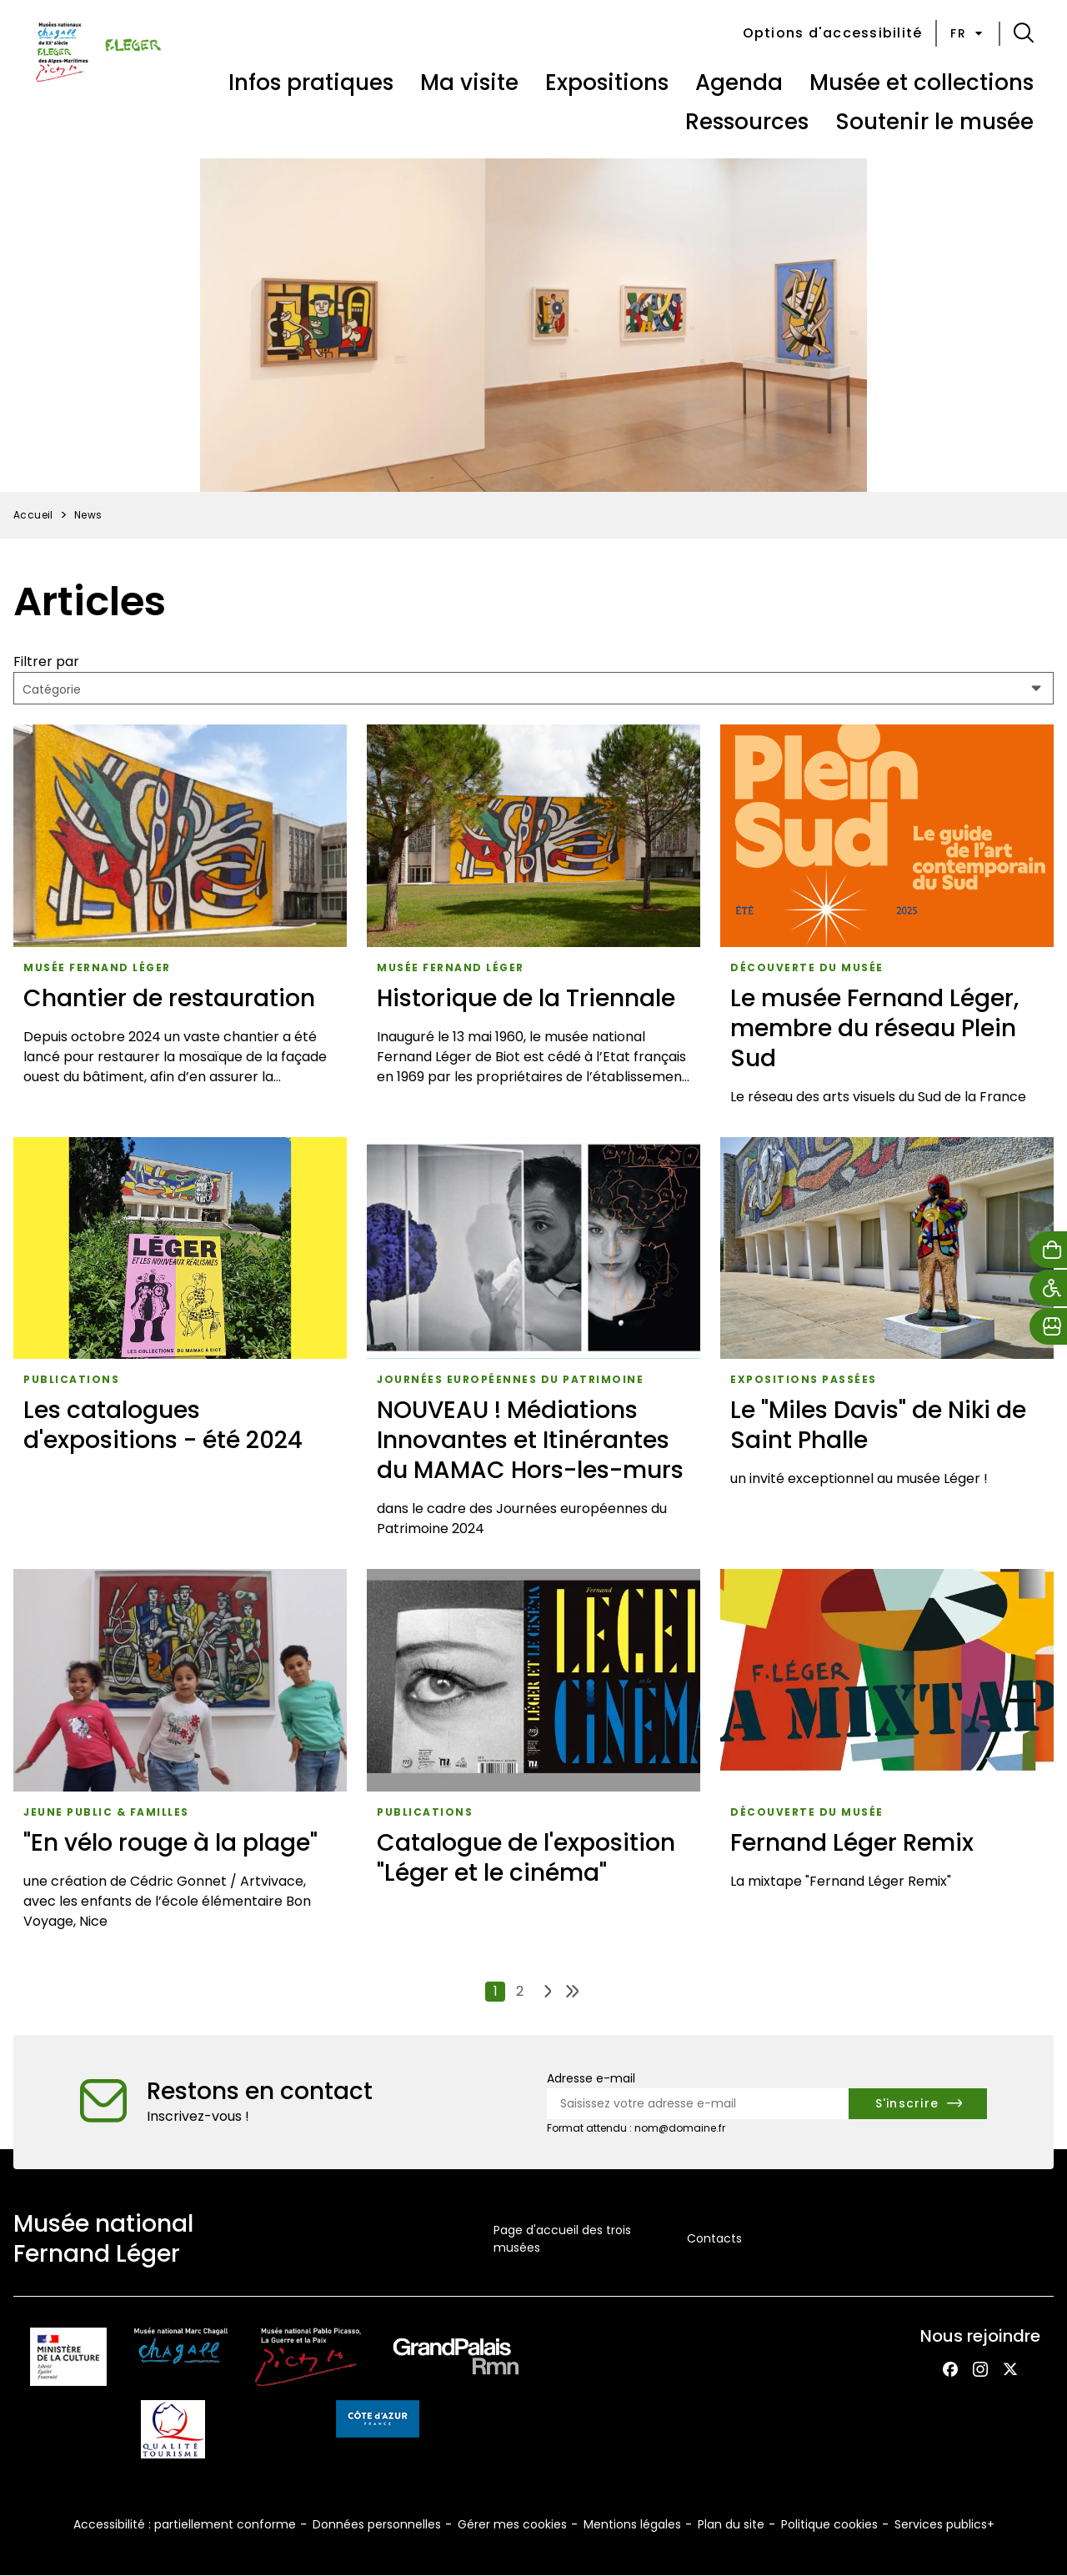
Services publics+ (944, 2524)
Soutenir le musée (934, 122)
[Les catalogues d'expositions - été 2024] (180, 1343)
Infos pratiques (310, 83)
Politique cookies (829, 2524)
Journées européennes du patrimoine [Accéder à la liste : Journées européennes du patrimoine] (510, 1379)
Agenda (739, 83)
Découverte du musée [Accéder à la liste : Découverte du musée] (807, 967)
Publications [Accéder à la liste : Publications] (71, 1379)
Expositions (607, 83)
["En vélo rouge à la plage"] (180, 1755)
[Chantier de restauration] (180, 920)
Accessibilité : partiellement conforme (184, 2524)
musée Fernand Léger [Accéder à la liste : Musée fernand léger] (97, 967)
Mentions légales (632, 2524)
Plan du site (731, 2524)
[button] (1024, 33)
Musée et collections (921, 83)
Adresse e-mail (591, 2078)
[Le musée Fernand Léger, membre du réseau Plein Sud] (887, 920)
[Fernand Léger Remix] (887, 1755)
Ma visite (469, 83)
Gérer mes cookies (512, 2524)
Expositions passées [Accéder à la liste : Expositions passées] (803, 1379)
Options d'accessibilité (833, 33)
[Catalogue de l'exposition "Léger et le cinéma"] (533, 1755)
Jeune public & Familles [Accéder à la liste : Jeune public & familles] (106, 1812)
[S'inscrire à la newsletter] (918, 2103)
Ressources (747, 122)
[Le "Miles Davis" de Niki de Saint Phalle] (887, 1343)
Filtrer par (46, 661)
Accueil (33, 515)
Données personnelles (377, 2524)
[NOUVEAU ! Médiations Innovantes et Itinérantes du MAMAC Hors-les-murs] (533, 1343)
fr (967, 33)
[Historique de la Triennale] (533, 920)
